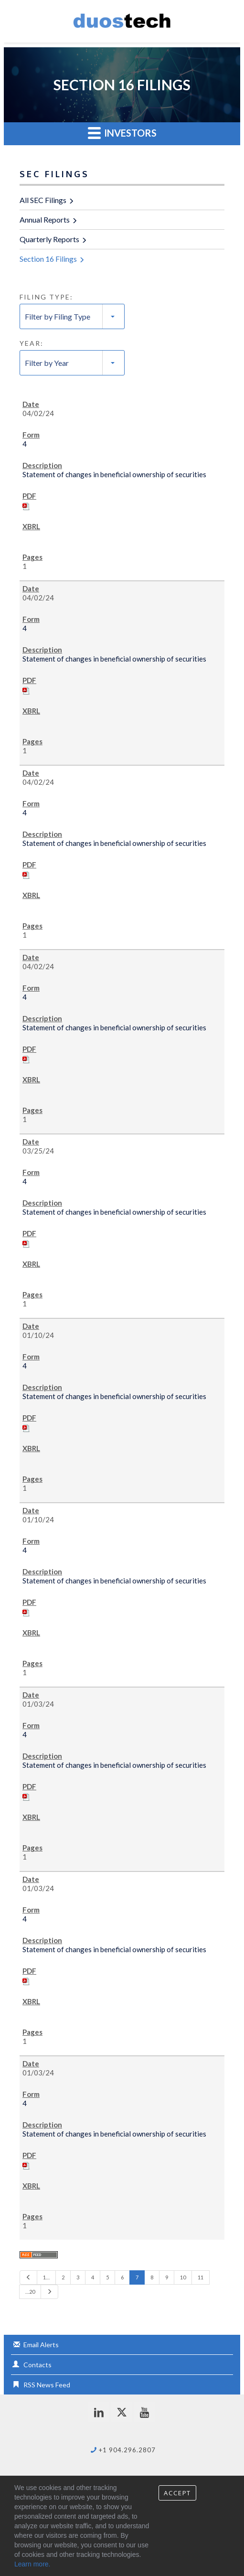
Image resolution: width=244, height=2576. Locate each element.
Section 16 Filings (48, 258)
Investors (122, 132)
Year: (31, 343)
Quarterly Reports (49, 239)
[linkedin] (98, 2412)
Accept (177, 2493)
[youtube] (144, 2412)
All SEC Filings (43, 199)
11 (200, 2277)
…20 (30, 2291)
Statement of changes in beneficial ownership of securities (114, 474)
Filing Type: (46, 297)
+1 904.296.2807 (127, 2450)
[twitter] (121, 2412)
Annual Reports (45, 219)
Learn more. (32, 2564)
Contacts (37, 2365)
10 (183, 2277)
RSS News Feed (46, 2385)
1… (46, 2277)
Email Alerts (41, 2345)
